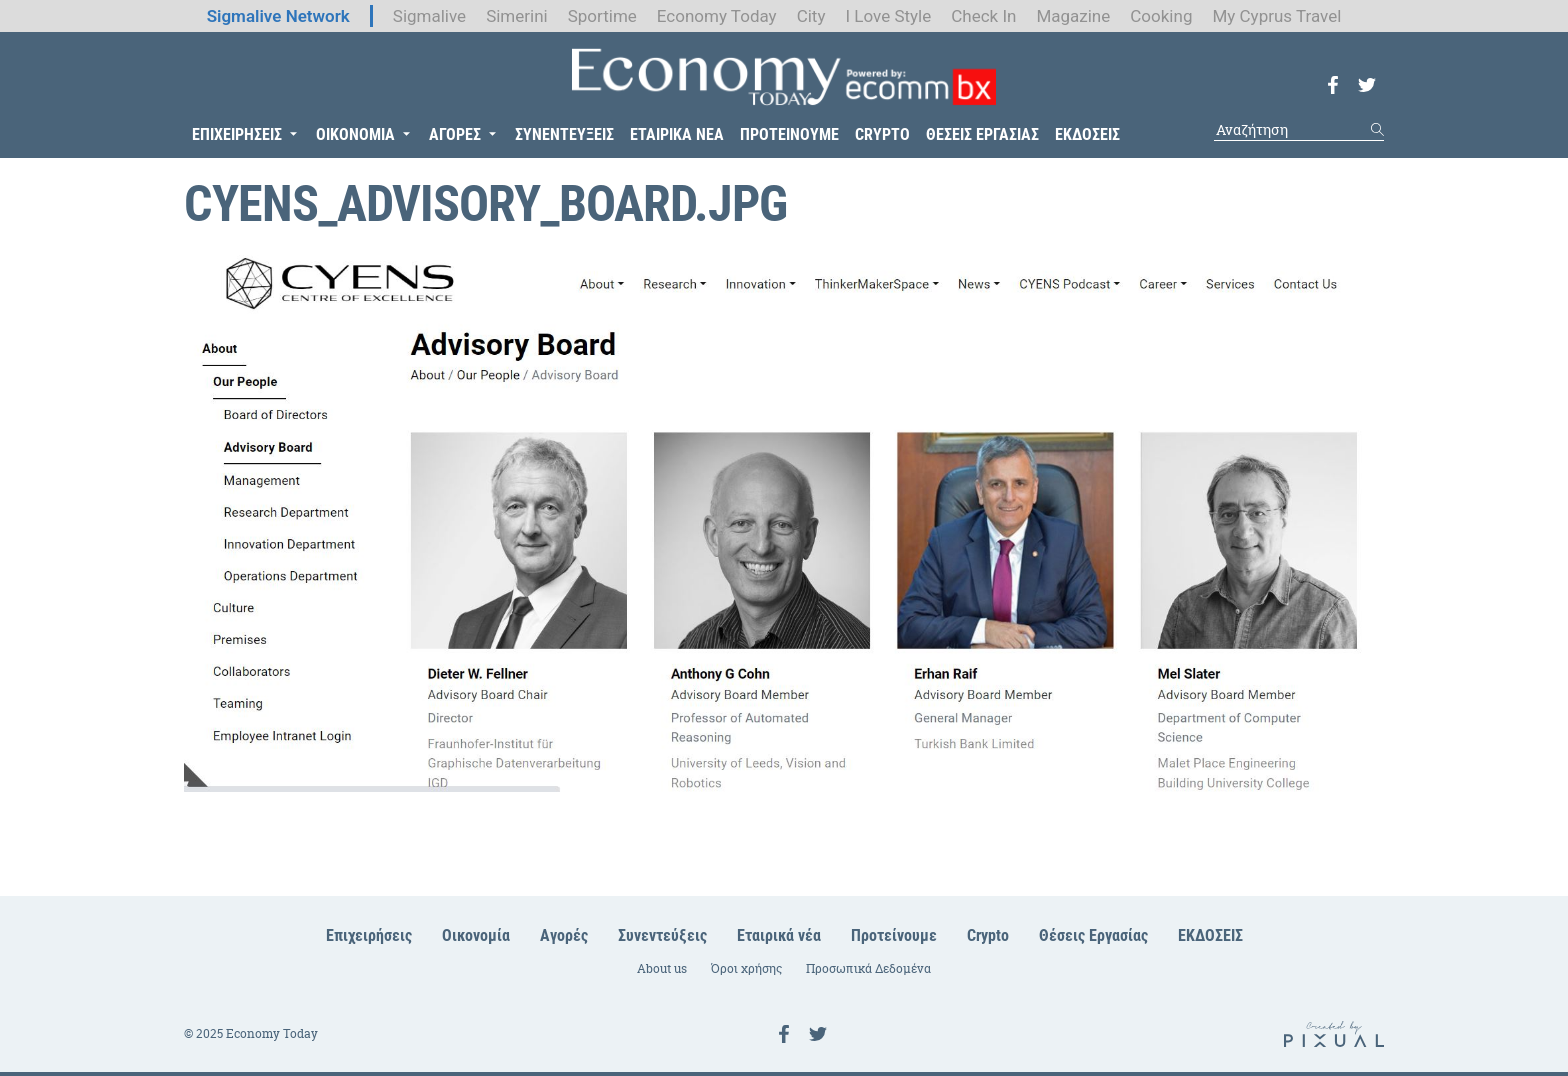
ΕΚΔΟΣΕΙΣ (1087, 134)
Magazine (1073, 16)
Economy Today (717, 16)
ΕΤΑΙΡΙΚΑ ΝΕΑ (677, 134)
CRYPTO (882, 134)
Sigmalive (429, 16)
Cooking (1161, 16)
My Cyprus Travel (1276, 16)
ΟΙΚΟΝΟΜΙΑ (355, 134)
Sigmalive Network (278, 16)
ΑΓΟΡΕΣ (455, 134)
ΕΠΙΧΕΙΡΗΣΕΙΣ (237, 134)
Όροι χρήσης (746, 968)
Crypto (988, 935)
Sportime (602, 16)
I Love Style (888, 16)
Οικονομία (476, 935)
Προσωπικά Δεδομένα (868, 968)
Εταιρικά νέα (779, 935)
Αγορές (564, 935)
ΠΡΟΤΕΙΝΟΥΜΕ (789, 134)
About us (662, 968)
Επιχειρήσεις (369, 935)
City (811, 16)
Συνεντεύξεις (662, 935)
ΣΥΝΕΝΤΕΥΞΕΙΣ (564, 134)
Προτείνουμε (894, 935)
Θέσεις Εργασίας (1093, 935)
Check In (983, 16)
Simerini (517, 16)
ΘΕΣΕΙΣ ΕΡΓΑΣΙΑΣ (982, 134)
